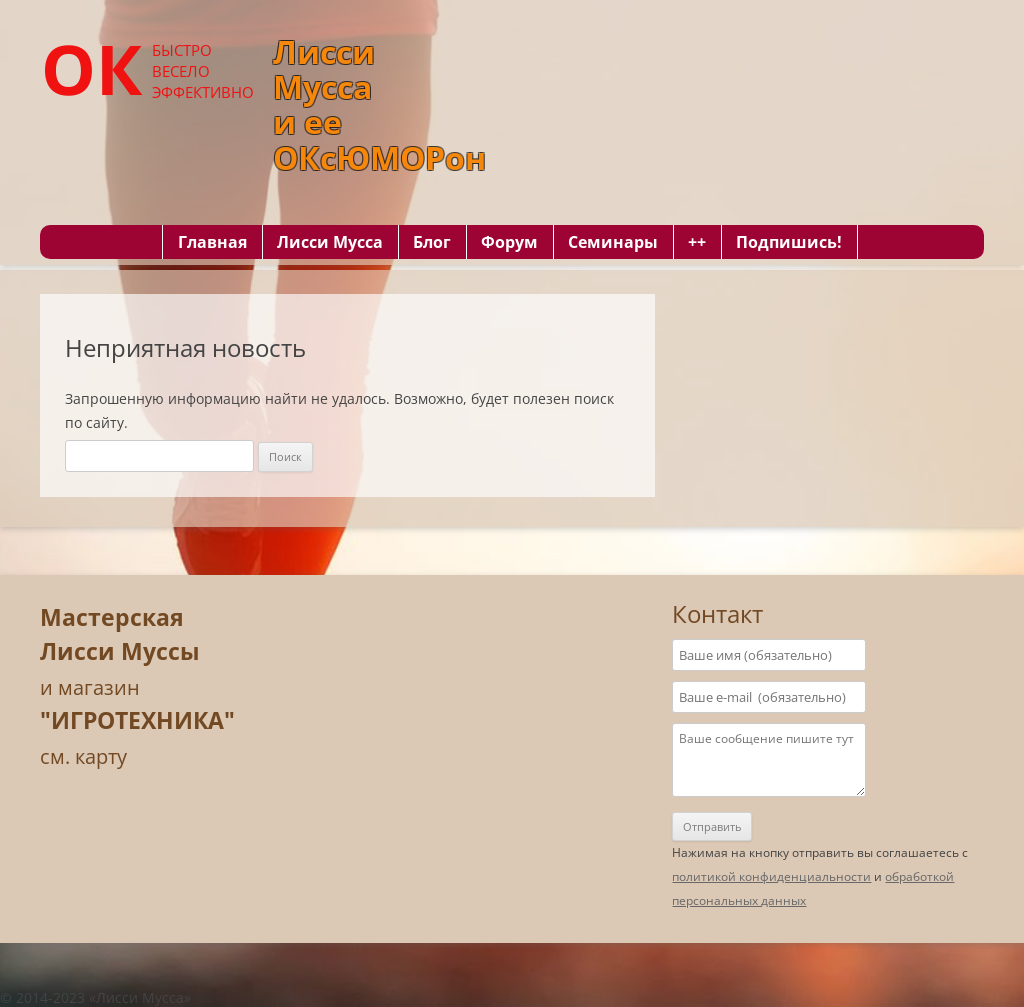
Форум (509, 242)
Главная (212, 242)
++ (697, 242)
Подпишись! (789, 242)
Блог (432, 242)
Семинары (613, 242)
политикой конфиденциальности (771, 876)
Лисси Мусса (330, 242)
